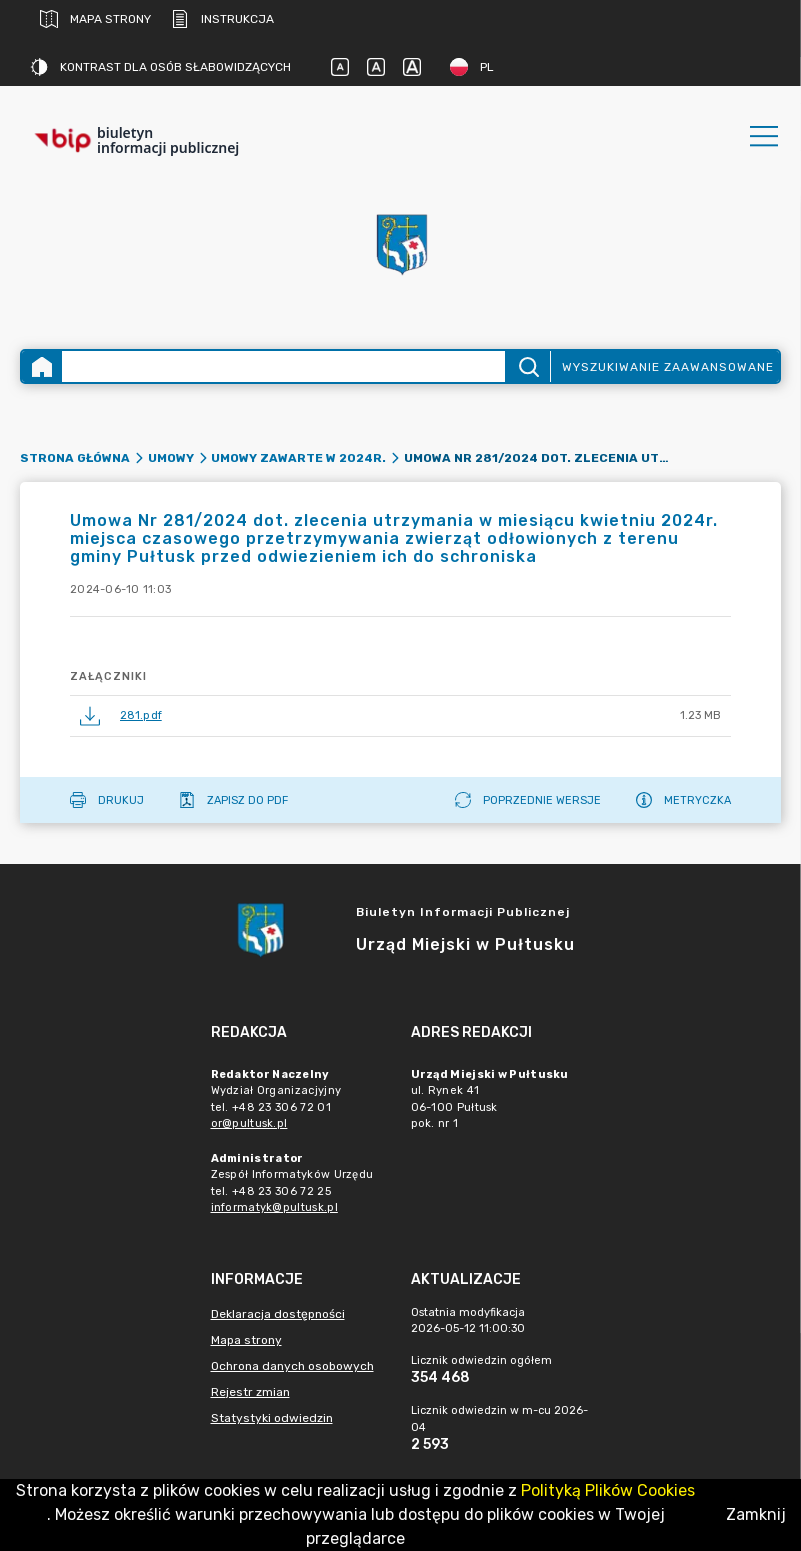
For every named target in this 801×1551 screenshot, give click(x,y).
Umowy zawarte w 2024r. (298, 458)
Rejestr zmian (250, 1392)
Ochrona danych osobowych (292, 1366)
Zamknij (756, 1514)
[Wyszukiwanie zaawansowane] (283, 366)
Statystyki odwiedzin (272, 1418)
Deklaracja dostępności (278, 1314)
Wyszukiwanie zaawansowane (668, 367)
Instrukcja (222, 19)
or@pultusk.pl (249, 1123)
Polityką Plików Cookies (608, 1490)
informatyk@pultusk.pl (274, 1207)
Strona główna (75, 458)
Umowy (171, 458)
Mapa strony (95, 19)
